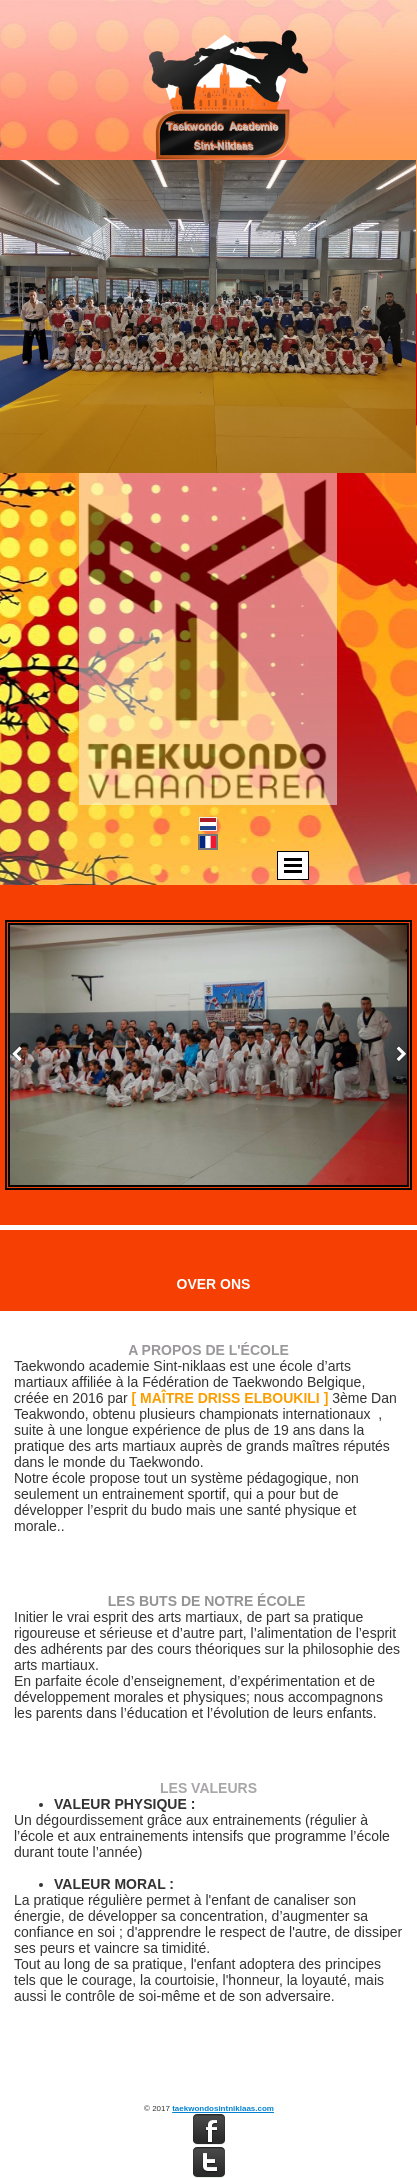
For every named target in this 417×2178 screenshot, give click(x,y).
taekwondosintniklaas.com (223, 2108)
